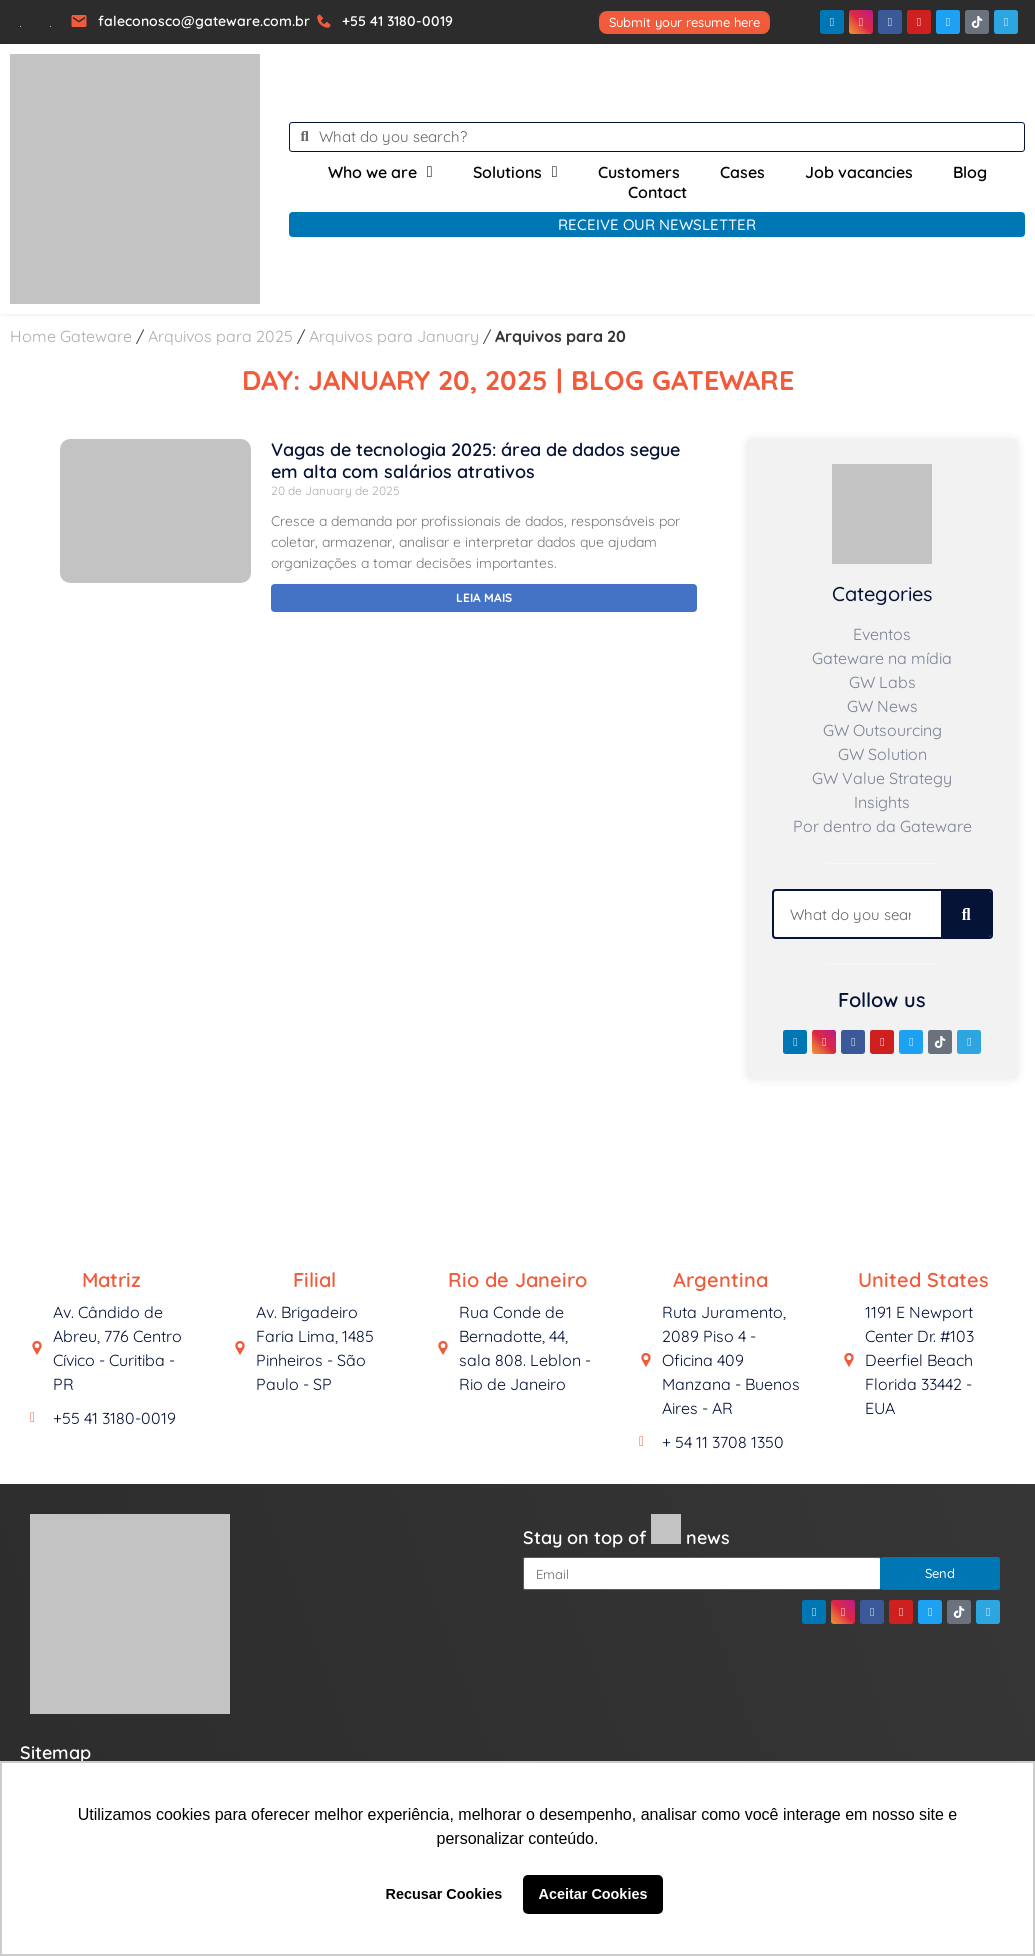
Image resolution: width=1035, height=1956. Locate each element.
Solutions (515, 172)
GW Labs (882, 682)
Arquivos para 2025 (220, 336)
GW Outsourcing (882, 730)
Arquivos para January (394, 336)
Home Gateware (71, 336)
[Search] (966, 914)
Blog (970, 172)
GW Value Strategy (882, 778)
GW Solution (882, 754)
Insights (882, 802)
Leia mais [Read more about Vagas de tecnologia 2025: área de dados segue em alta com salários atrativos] (484, 597)
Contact (657, 192)
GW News (882, 706)
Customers (639, 172)
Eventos (882, 634)
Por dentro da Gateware (882, 826)
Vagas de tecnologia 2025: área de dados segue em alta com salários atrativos (475, 460)
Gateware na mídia (882, 658)
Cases (742, 172)
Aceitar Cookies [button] (593, 1894)
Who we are (380, 172)
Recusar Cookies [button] (444, 1894)
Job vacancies (859, 172)
